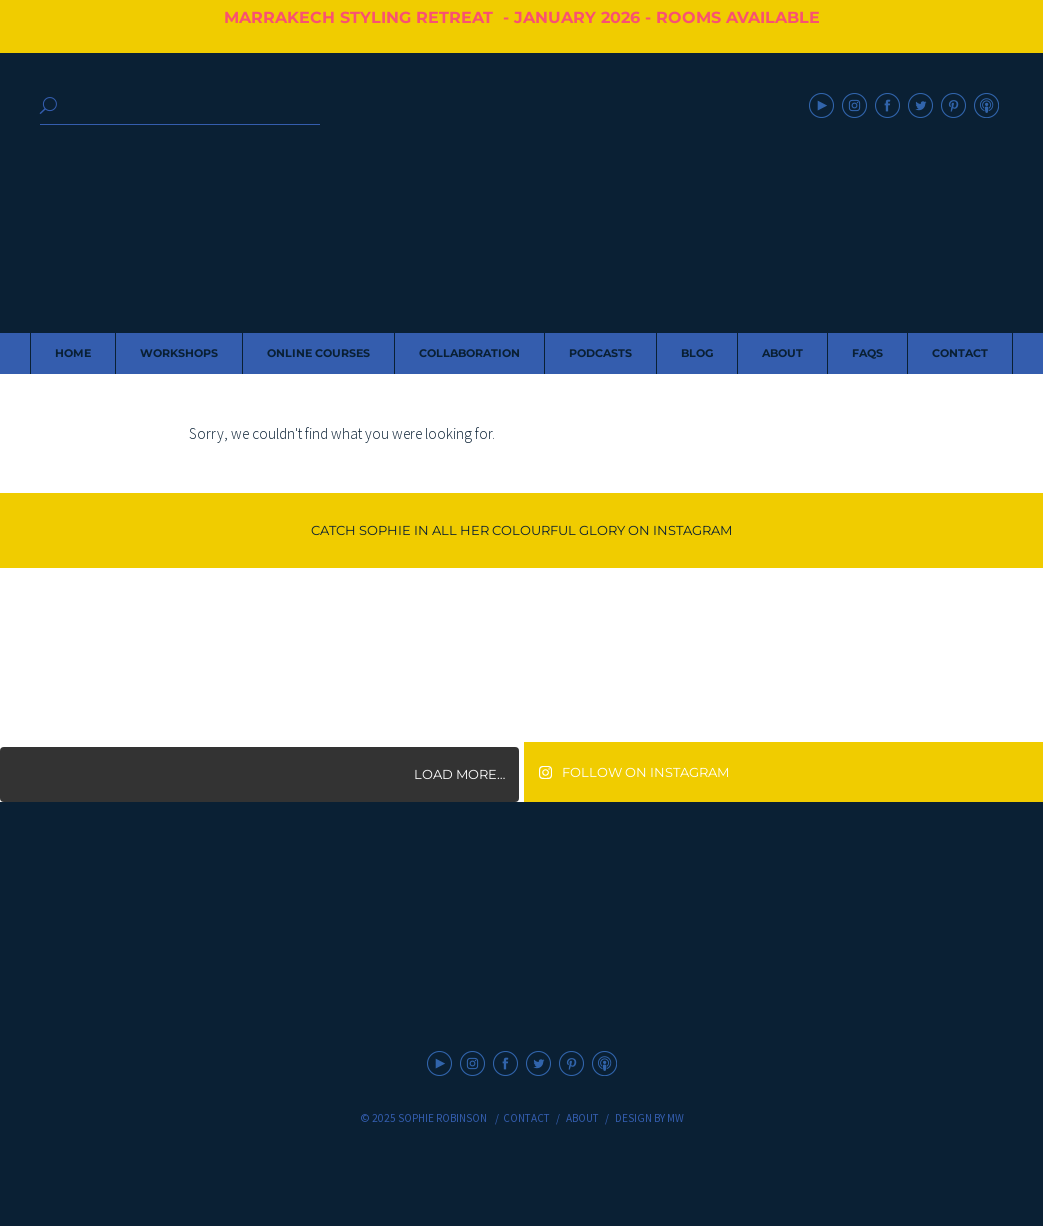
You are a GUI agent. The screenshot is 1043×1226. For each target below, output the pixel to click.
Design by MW (649, 1118)
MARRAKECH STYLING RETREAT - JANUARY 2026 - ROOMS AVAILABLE (522, 17)
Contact (526, 1118)
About (582, 1118)
